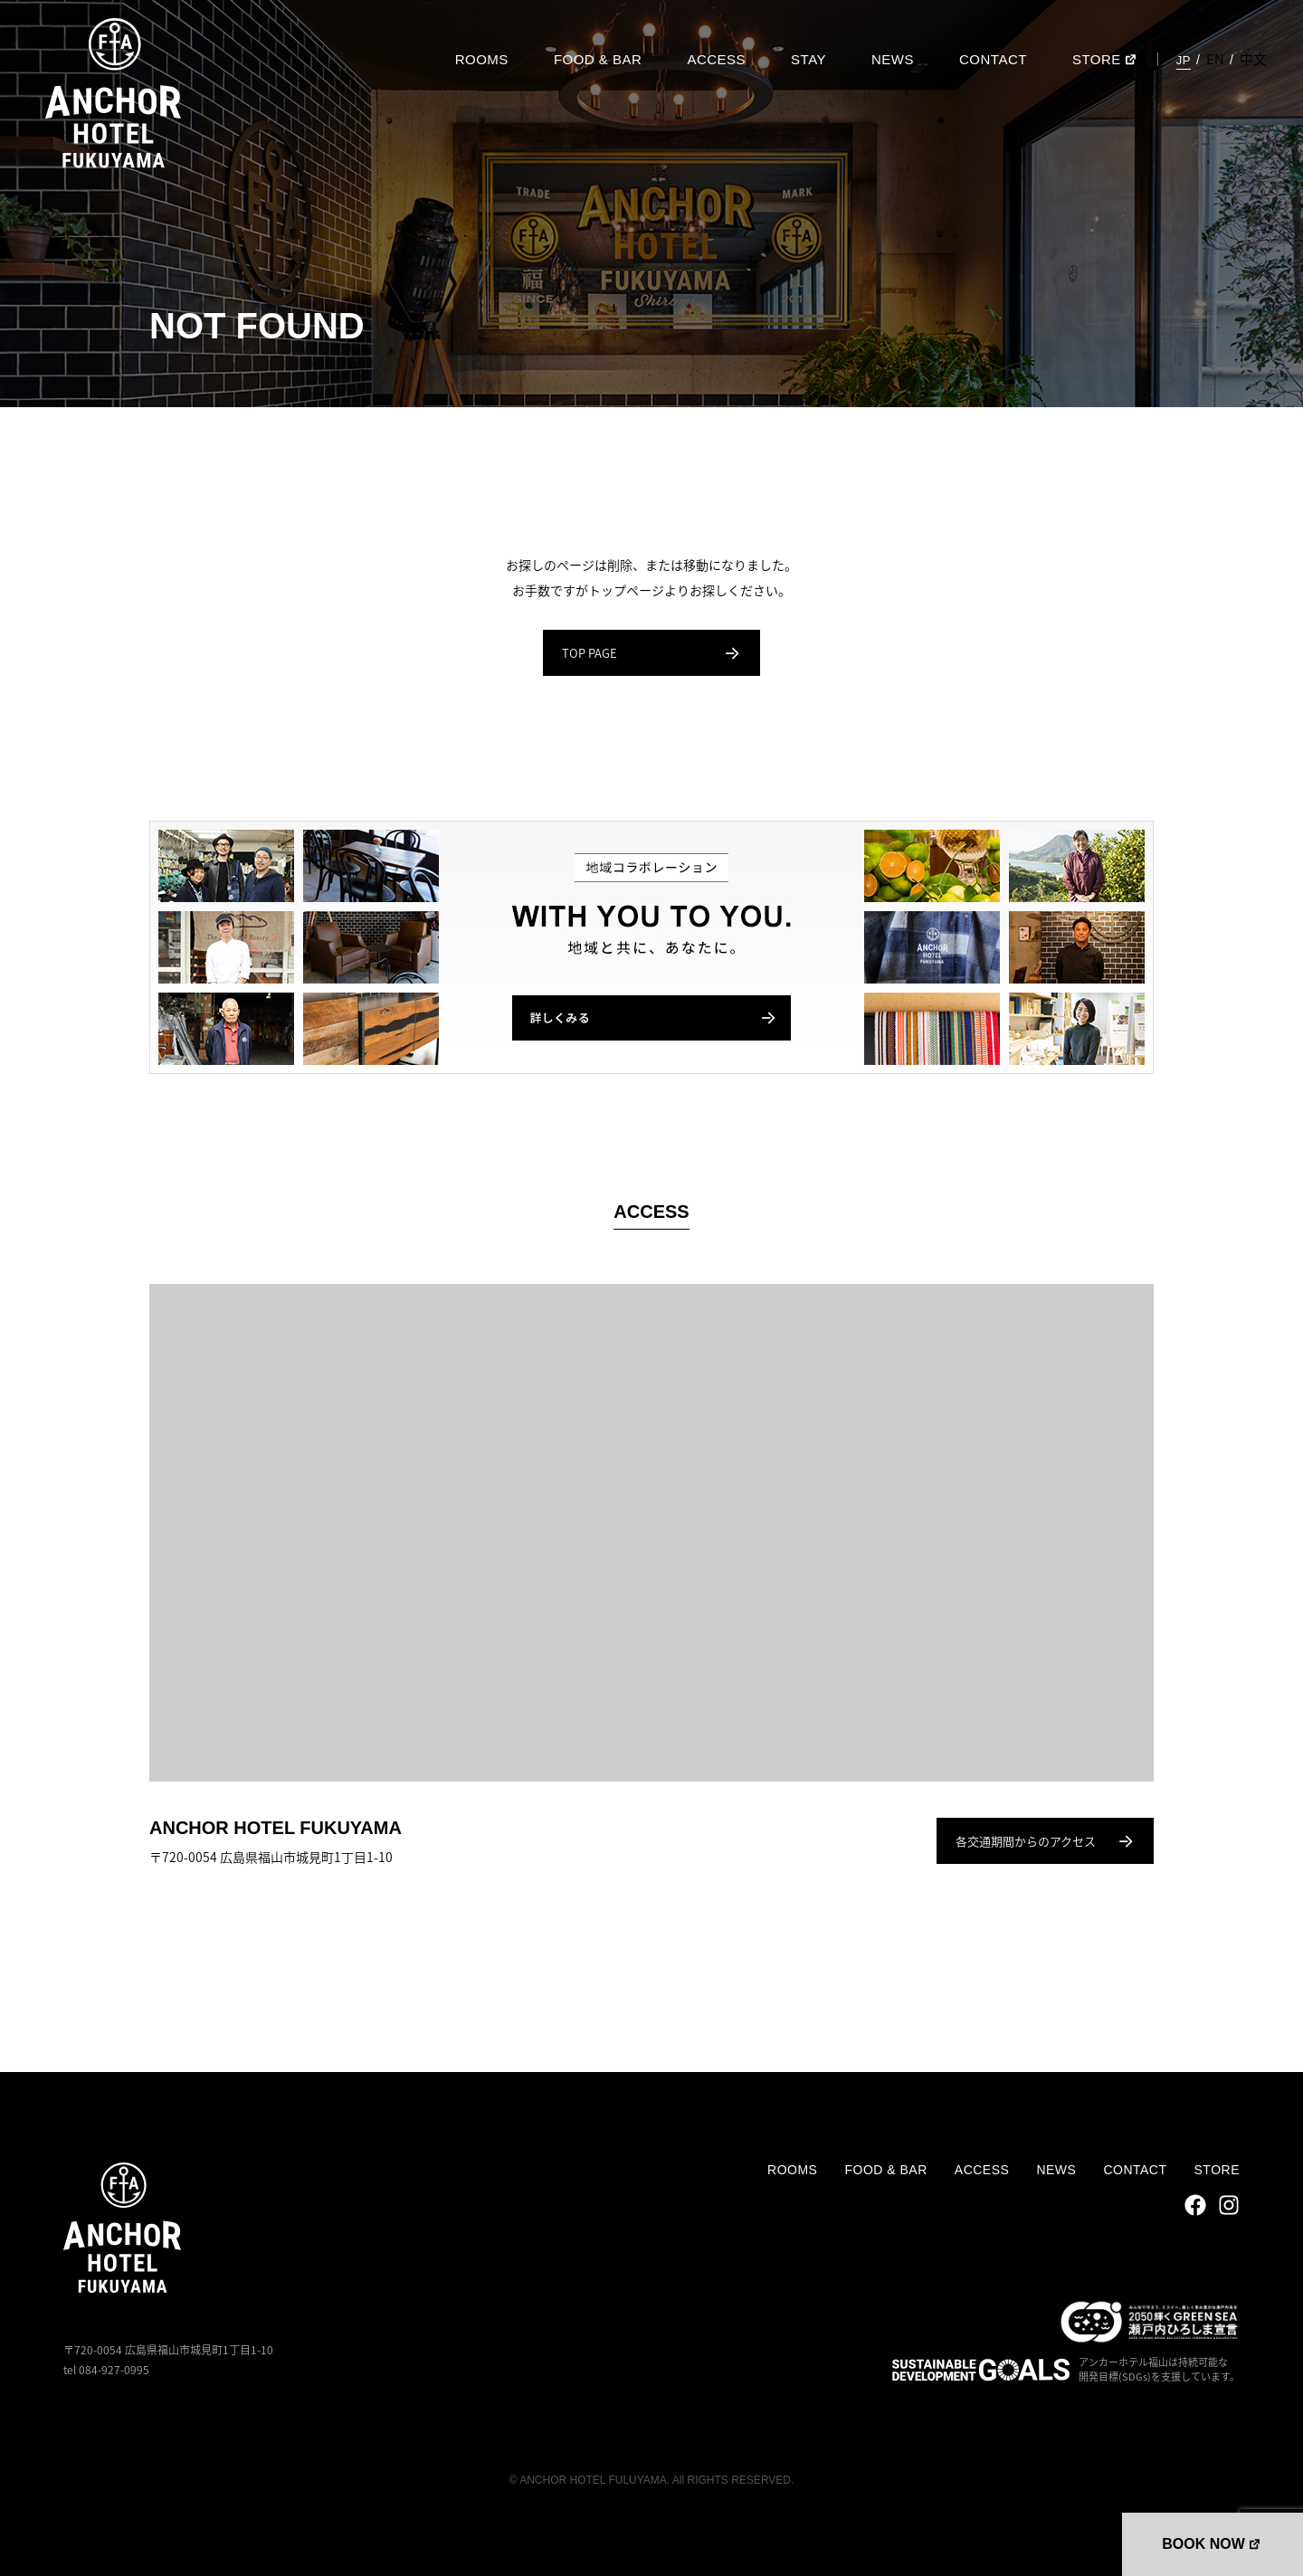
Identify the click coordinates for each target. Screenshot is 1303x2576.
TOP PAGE (651, 653)
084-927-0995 (114, 2370)
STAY (808, 59)
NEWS (892, 59)
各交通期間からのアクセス (1045, 1841)
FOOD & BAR (598, 59)
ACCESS (716, 59)
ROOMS (482, 59)
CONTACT (993, 59)
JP (1183, 60)
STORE (1096, 59)
